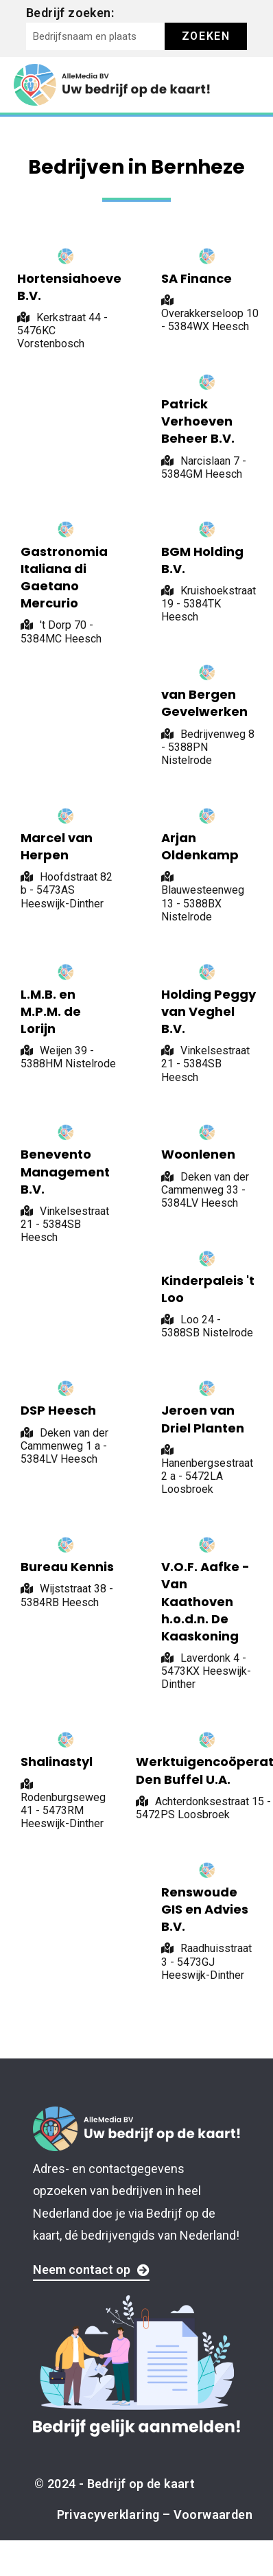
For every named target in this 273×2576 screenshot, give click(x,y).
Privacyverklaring (108, 2514)
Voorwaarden (213, 2514)
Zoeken (206, 36)
